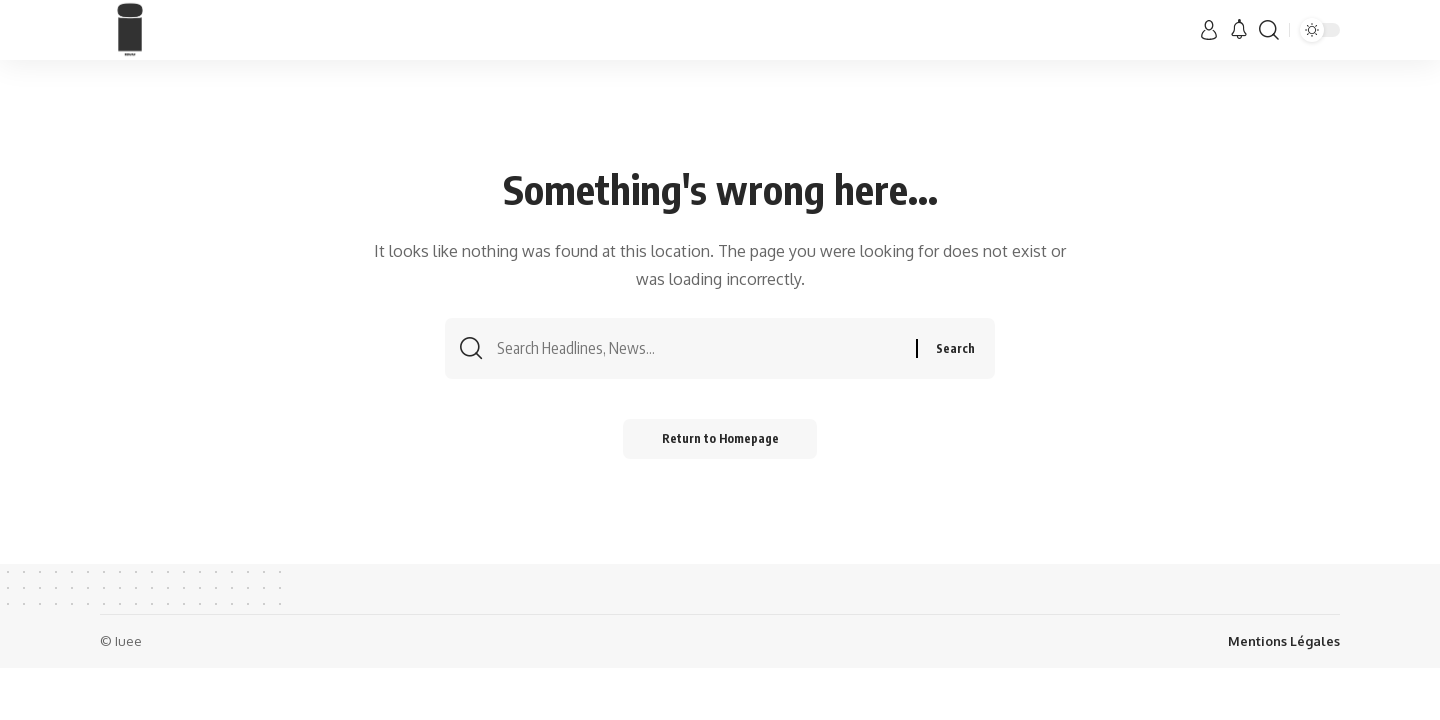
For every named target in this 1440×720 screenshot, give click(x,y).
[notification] (1239, 30)
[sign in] (1209, 30)
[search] (1269, 30)
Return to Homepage (720, 439)
